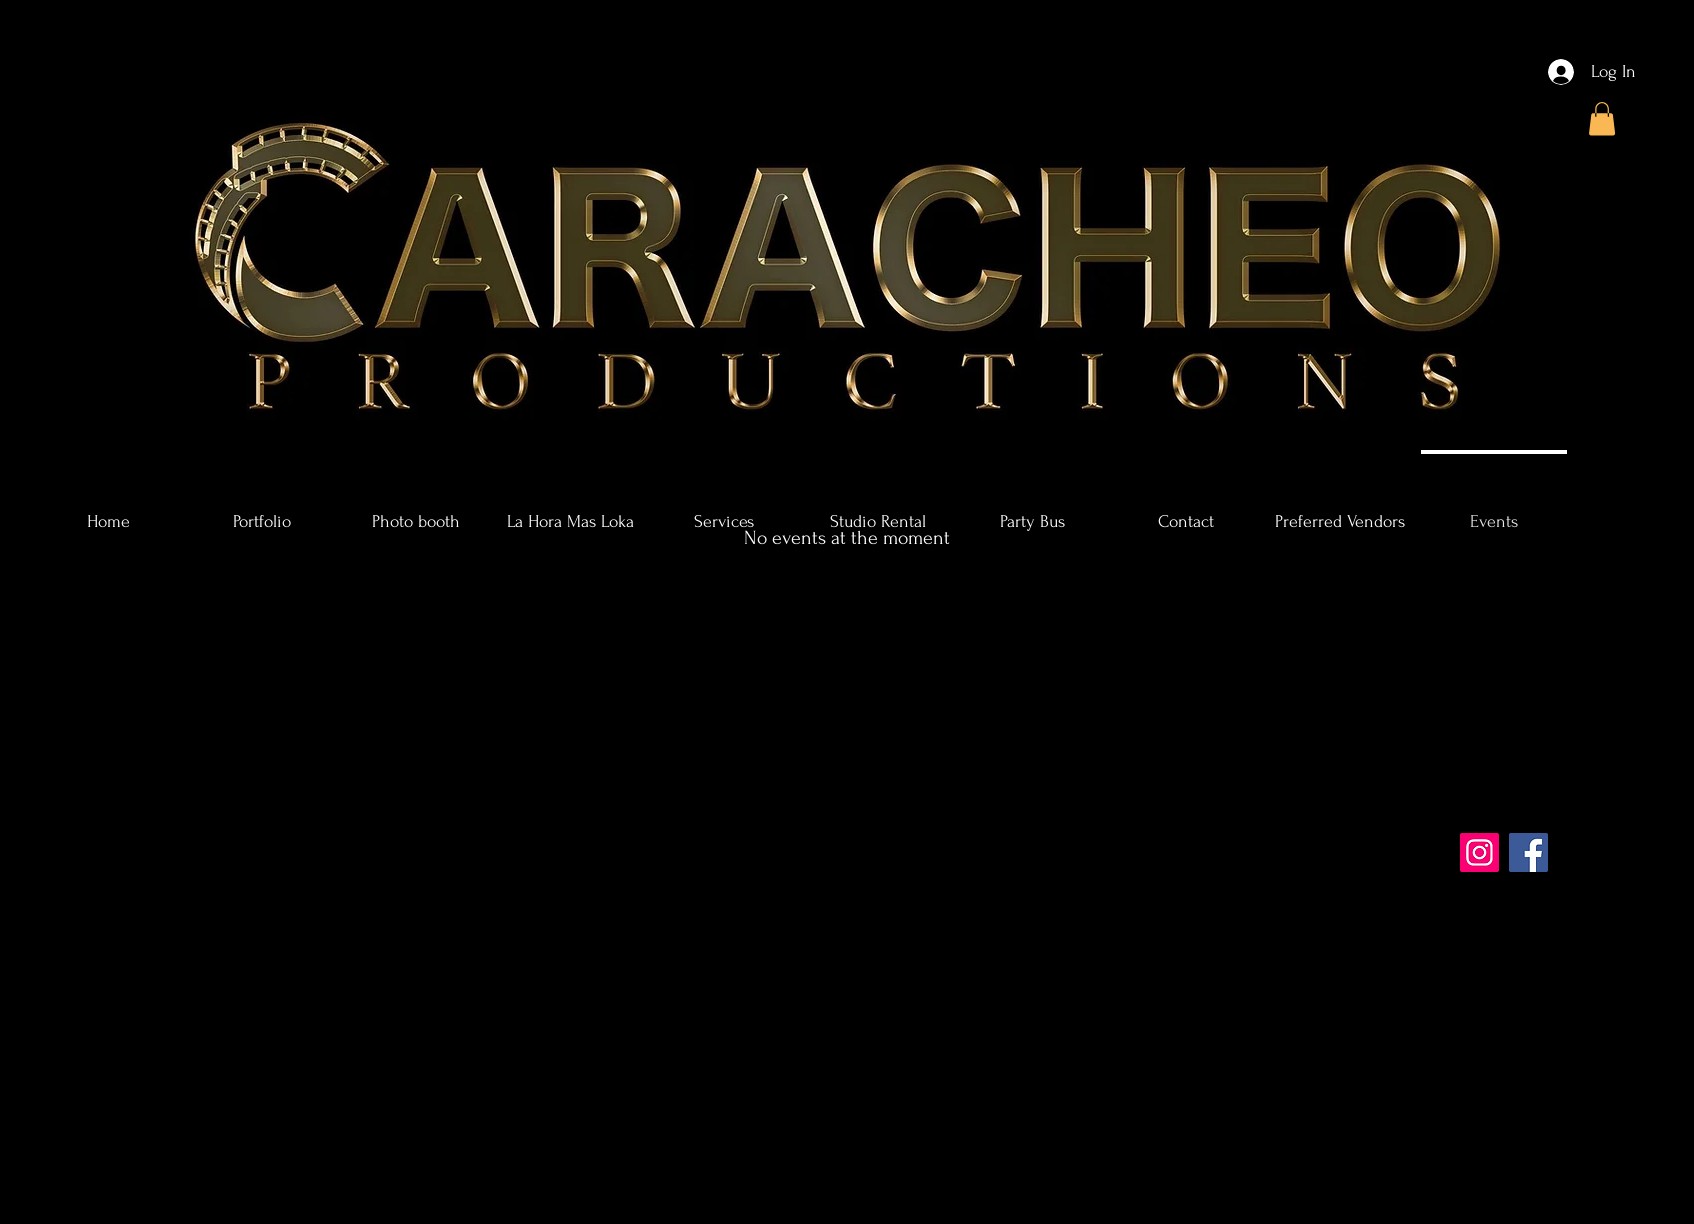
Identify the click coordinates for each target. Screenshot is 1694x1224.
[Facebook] (1528, 852)
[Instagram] (1479, 852)
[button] (1602, 118)
